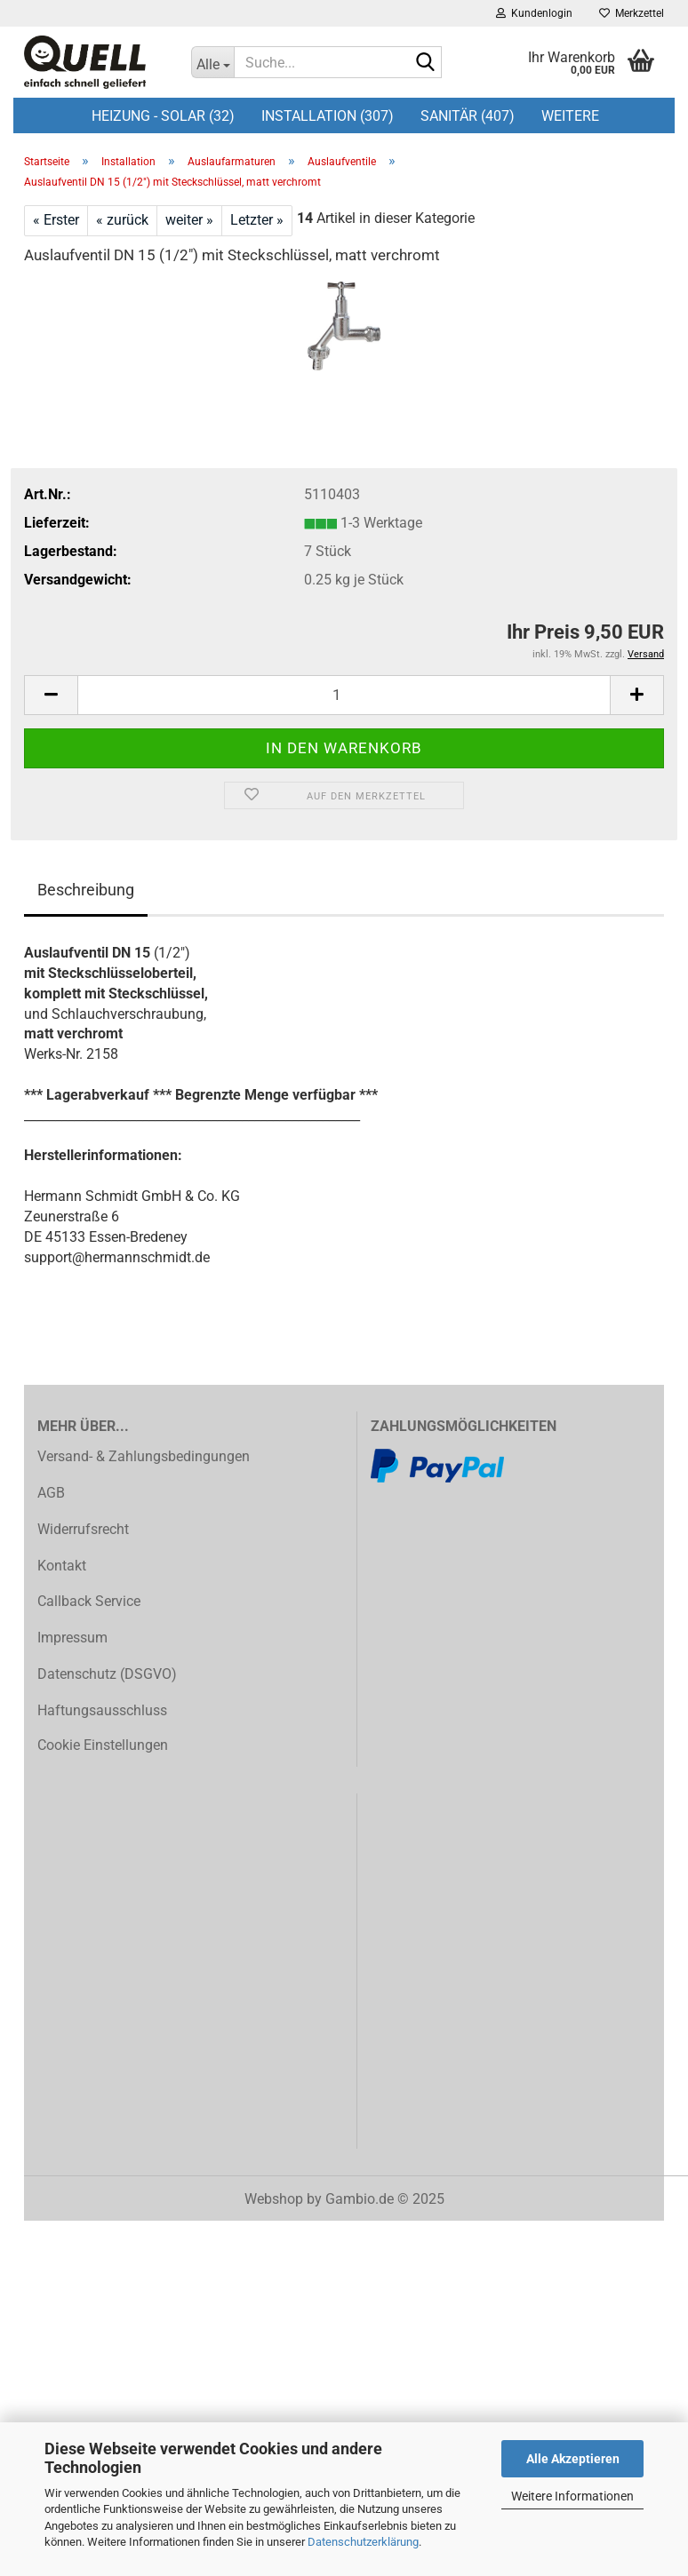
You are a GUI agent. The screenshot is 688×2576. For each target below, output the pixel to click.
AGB (51, 1492)
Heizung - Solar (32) (163, 115)
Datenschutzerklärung (363, 2541)
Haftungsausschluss (102, 1710)
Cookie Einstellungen (102, 1745)
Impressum (72, 1637)
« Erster (56, 219)
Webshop (273, 2198)
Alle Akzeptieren (573, 2459)
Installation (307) (327, 115)
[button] (50, 695)
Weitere (570, 115)
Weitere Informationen (572, 2496)
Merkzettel (631, 13)
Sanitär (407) (467, 115)
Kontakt (61, 1565)
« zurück (122, 219)
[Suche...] (212, 62)
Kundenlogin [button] (534, 13)
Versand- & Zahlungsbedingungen (143, 1456)
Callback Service (88, 1601)
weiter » (189, 219)
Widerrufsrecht (83, 1529)
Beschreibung (85, 889)
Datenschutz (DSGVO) (107, 1674)
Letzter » (257, 219)
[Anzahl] (344, 695)
